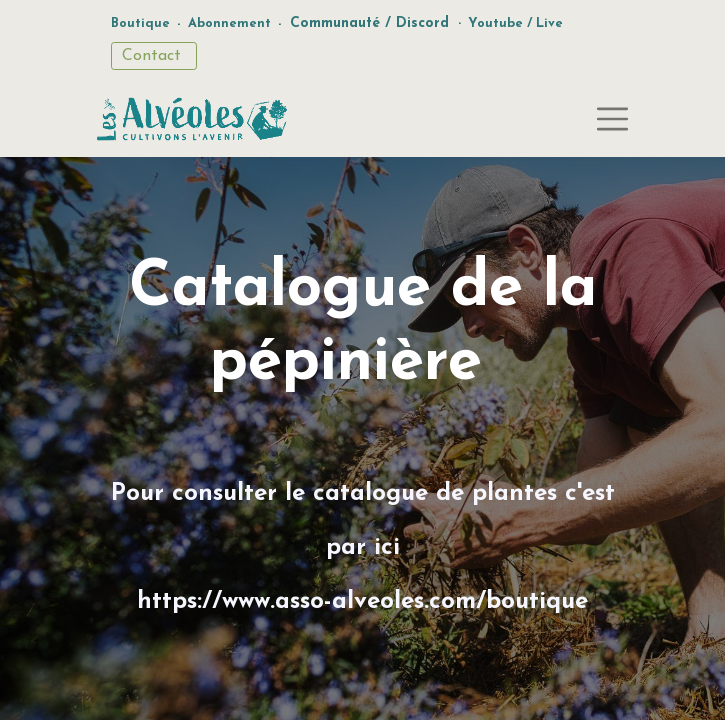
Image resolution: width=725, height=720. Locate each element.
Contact (154, 56)
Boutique (140, 23)
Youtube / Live (515, 23)
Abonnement (229, 23)
